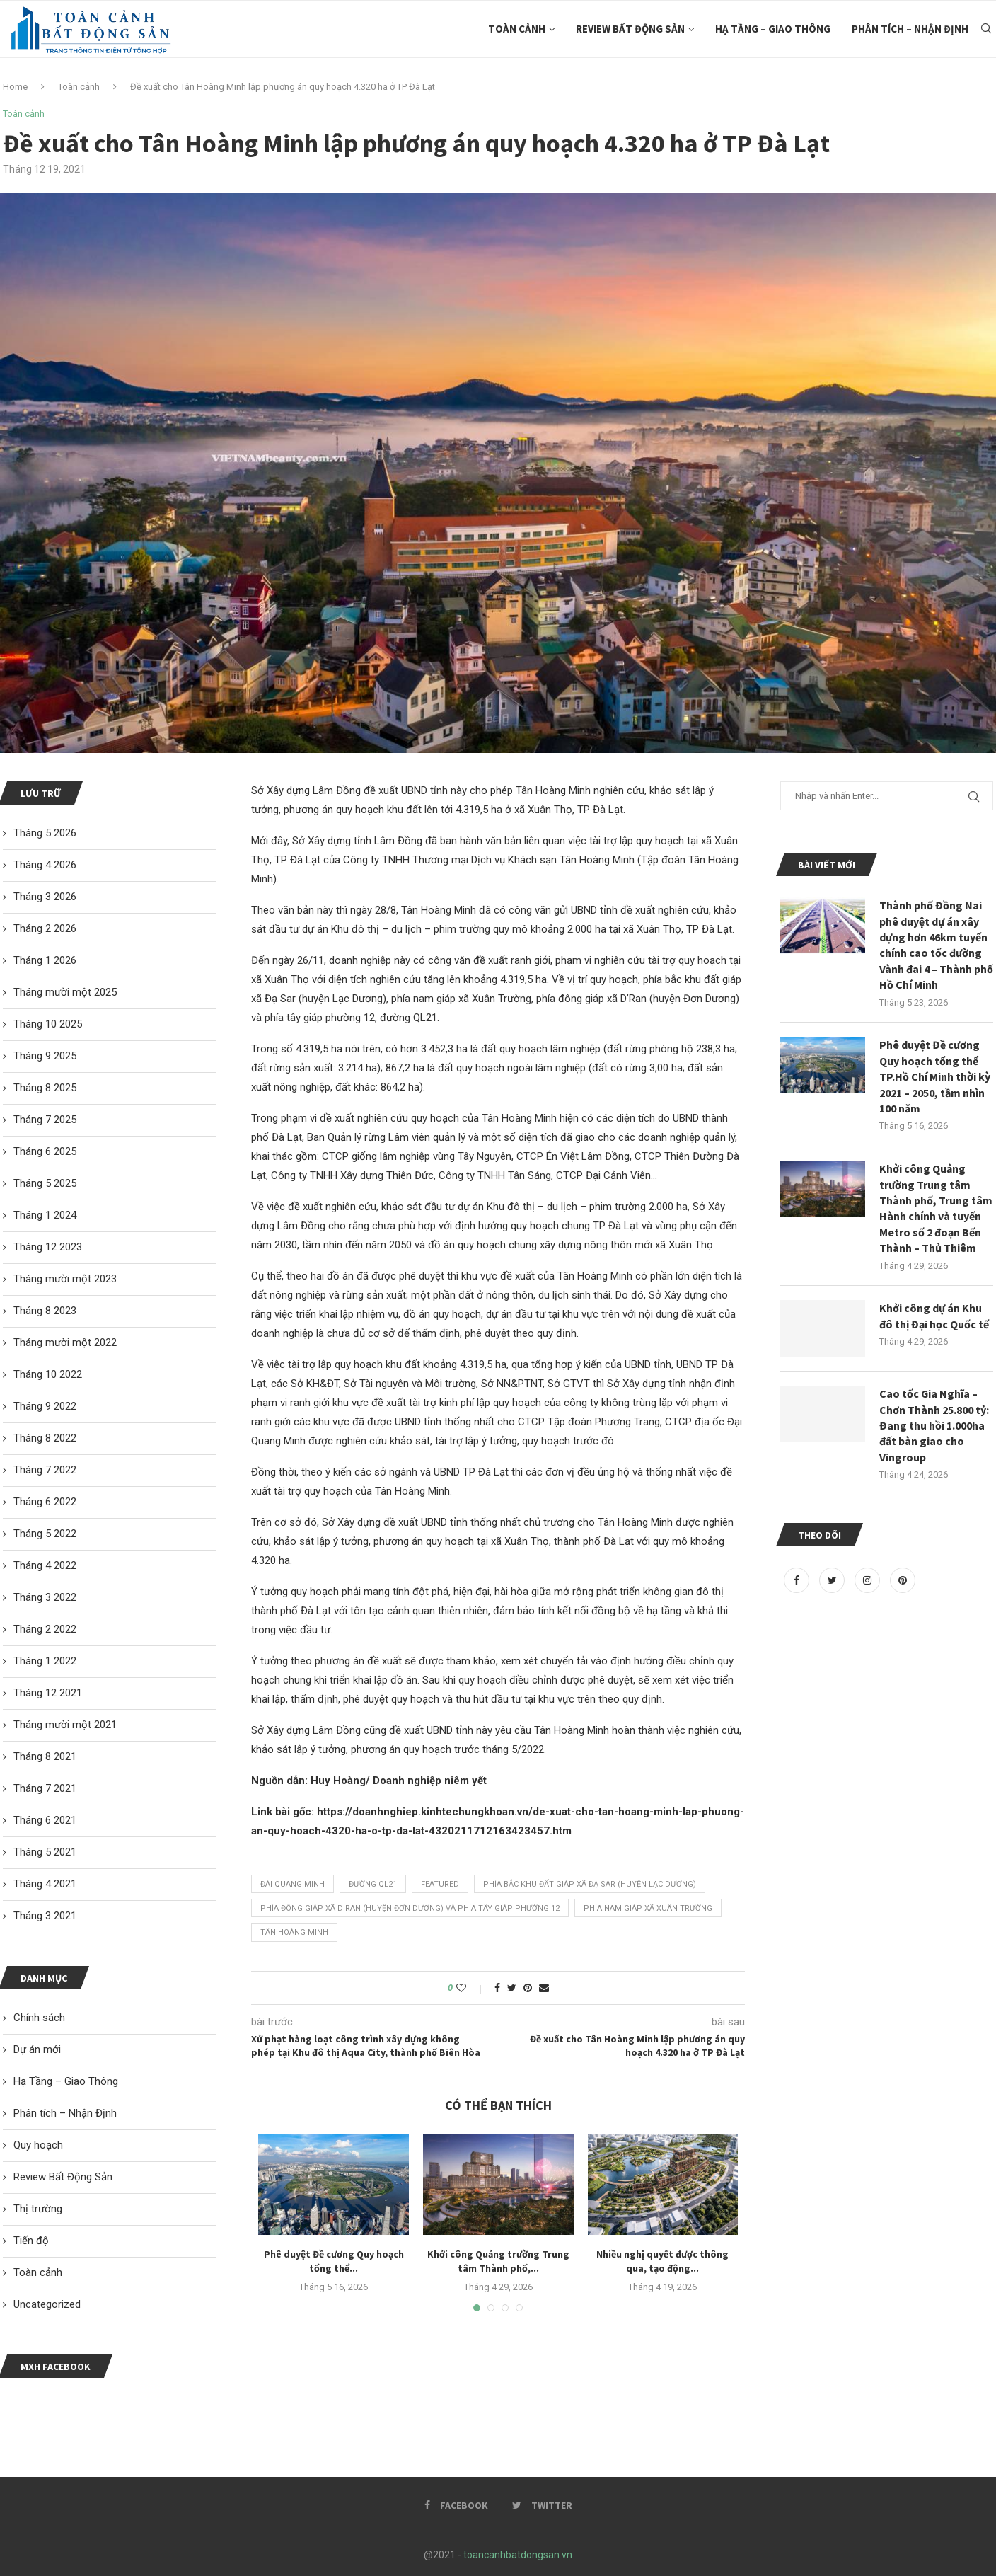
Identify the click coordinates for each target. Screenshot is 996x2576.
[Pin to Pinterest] (527, 1988)
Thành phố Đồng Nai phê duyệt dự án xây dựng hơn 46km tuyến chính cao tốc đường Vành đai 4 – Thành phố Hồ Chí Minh (936, 944)
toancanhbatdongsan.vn (517, 2554)
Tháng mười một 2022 (65, 1342)
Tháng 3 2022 (44, 1597)
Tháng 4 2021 (44, 1884)
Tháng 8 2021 (44, 1756)
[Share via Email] (544, 1988)
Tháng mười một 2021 (65, 1724)
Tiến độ (31, 2240)
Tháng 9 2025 (44, 1056)
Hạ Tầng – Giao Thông (772, 28)
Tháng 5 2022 (44, 1533)
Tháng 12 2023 (47, 1247)
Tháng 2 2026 (44, 928)
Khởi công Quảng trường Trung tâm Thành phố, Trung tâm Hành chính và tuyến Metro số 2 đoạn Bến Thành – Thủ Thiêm (935, 1208)
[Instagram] (868, 1580)
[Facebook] (798, 1580)
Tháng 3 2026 (44, 896)
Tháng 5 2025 (44, 1183)
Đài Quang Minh (292, 1884)
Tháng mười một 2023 (65, 1278)
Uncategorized (47, 2304)
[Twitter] (833, 1580)
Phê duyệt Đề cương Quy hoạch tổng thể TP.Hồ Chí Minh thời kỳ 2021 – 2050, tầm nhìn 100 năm (934, 1076)
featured (440, 1884)
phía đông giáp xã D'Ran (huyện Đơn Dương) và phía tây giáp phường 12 (410, 1908)
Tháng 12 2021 (47, 1692)
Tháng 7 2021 (44, 1788)
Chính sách (39, 2017)
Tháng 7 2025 (44, 1119)
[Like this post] (470, 1988)
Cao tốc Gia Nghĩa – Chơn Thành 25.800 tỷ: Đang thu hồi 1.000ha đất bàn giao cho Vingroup (934, 1425)
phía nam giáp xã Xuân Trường (648, 1908)
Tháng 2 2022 (44, 1629)
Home (15, 86)
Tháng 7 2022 (44, 1470)
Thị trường (37, 2208)
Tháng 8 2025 (44, 1087)
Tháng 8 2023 (44, 1310)
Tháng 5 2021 (44, 1852)
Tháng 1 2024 (44, 1215)
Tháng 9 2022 (44, 1406)
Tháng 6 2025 (44, 1151)
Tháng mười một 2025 (65, 992)
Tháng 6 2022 (44, 1501)
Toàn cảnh (516, 28)
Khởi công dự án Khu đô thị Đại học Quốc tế (934, 1315)
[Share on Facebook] (497, 1988)
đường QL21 (373, 1884)
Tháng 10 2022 (47, 1374)
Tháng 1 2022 (44, 1661)
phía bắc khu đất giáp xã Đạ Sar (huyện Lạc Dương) (589, 1884)
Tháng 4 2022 (44, 1565)
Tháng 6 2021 (44, 1820)
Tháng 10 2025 (47, 1024)
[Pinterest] (902, 1580)
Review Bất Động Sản (630, 28)
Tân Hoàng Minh (294, 1932)
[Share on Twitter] (511, 1988)
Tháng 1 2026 (44, 960)
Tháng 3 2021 (44, 1915)
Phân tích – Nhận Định (910, 28)
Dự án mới (37, 2049)
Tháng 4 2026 (44, 864)
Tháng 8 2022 (44, 1438)
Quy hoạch (38, 2145)
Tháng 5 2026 (44, 833)
